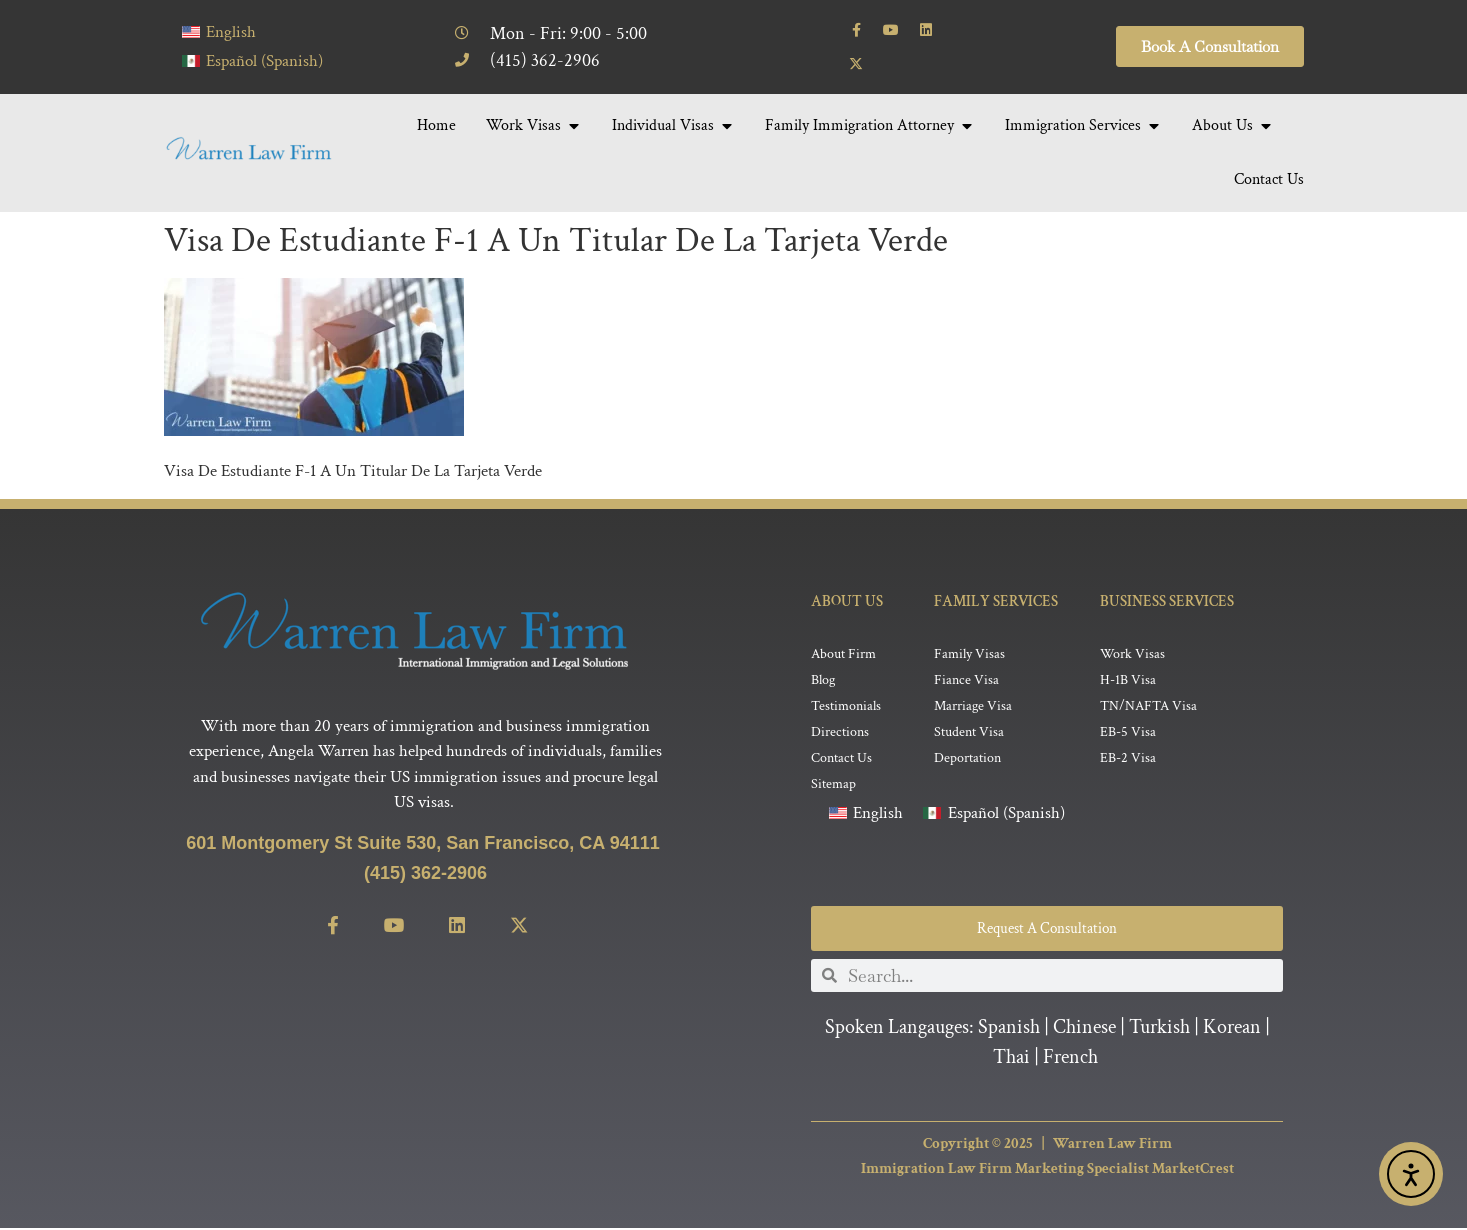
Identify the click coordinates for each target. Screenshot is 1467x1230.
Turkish (1159, 1029)
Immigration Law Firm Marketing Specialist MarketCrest (1047, 1170)
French (1070, 1059)
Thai (1011, 1059)
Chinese (1084, 1029)
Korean (1232, 1029)
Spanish (1009, 1029)
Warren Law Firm (1112, 1145)
